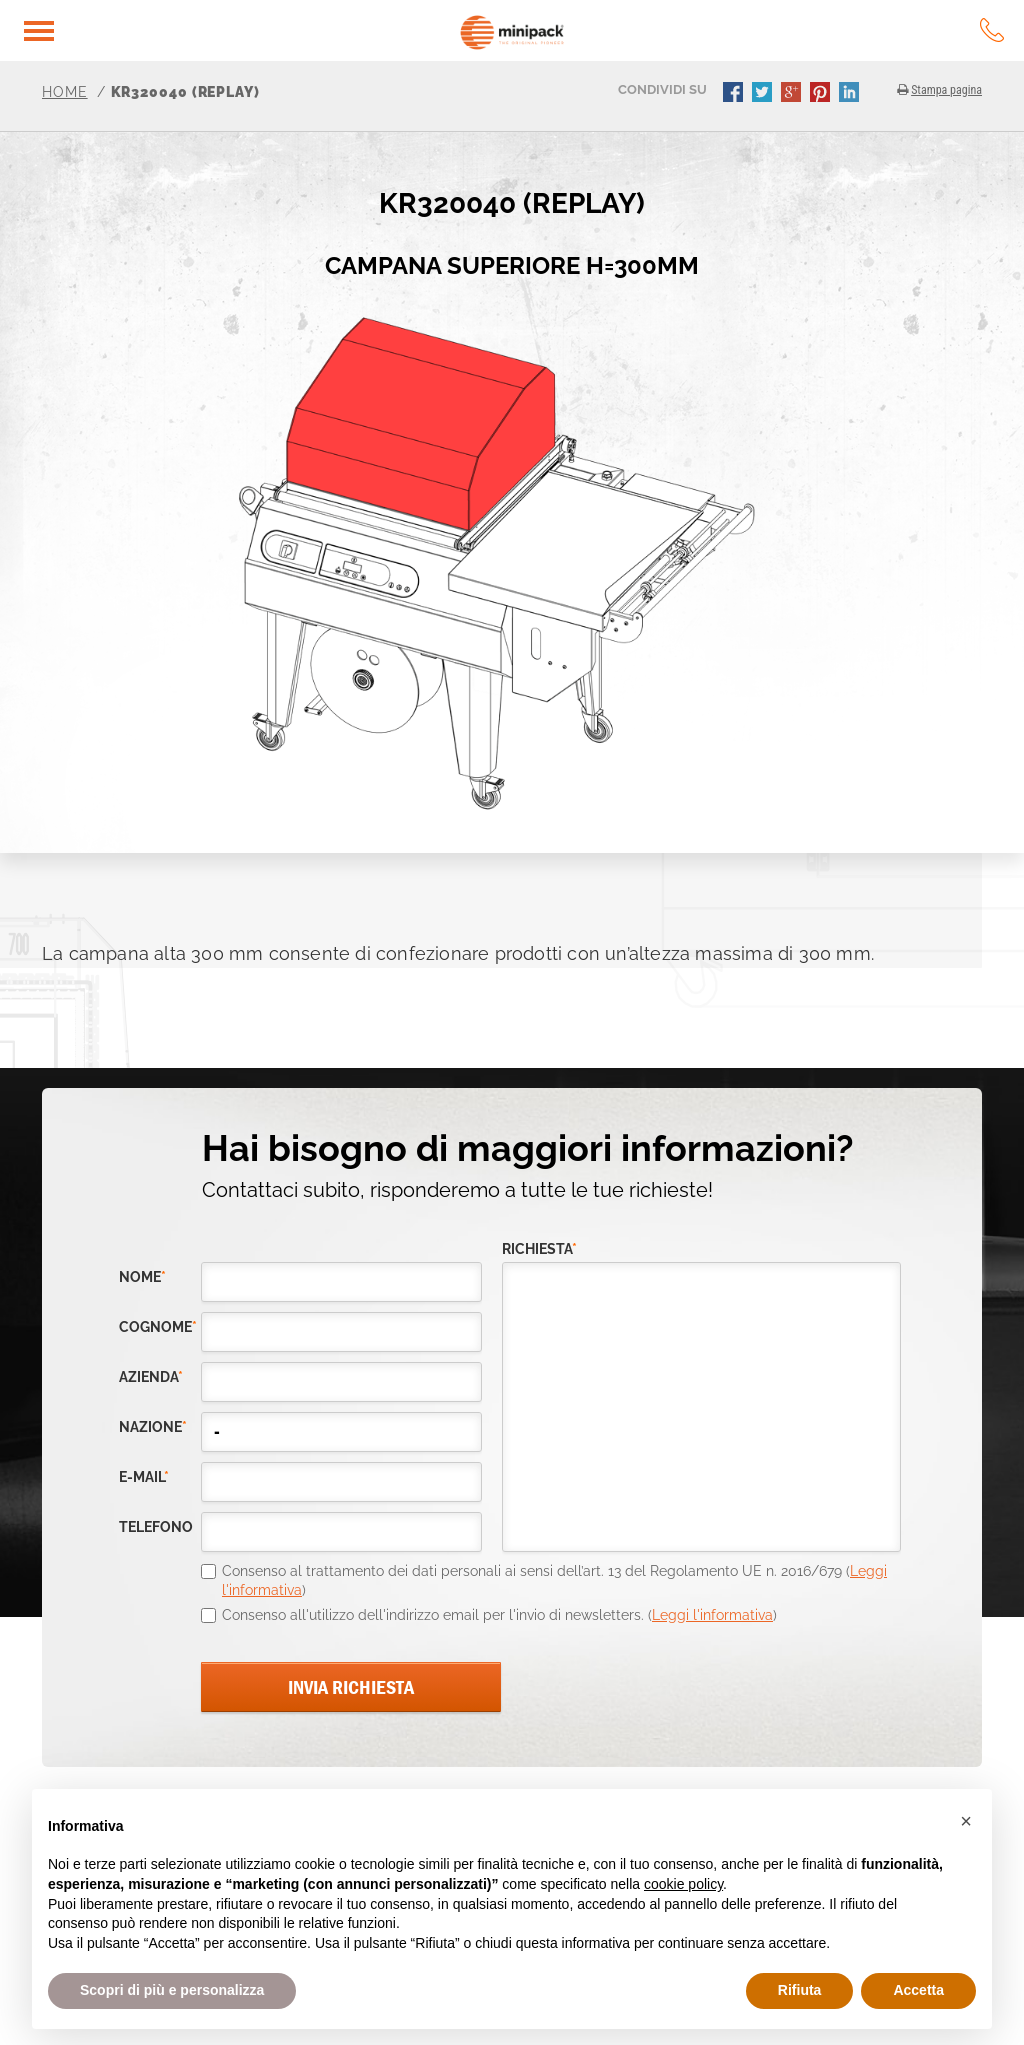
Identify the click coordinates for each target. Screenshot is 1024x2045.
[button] (966, 1821)
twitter (764, 94)
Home (65, 92)
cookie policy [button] (683, 1884)
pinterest (822, 94)
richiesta (539, 1249)
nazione (153, 1427)
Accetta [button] (918, 1990)
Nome (142, 1277)
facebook (735, 94)
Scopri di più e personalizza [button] (172, 1990)
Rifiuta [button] (800, 1990)
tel (992, 30)
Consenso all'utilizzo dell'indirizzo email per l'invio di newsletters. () (499, 1615)
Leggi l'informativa (712, 1615)
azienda (151, 1377)
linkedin (851, 94)
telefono (156, 1527)
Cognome (158, 1327)
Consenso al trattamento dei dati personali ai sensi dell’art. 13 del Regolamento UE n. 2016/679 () (554, 1581)
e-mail (144, 1477)
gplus (793, 94)
